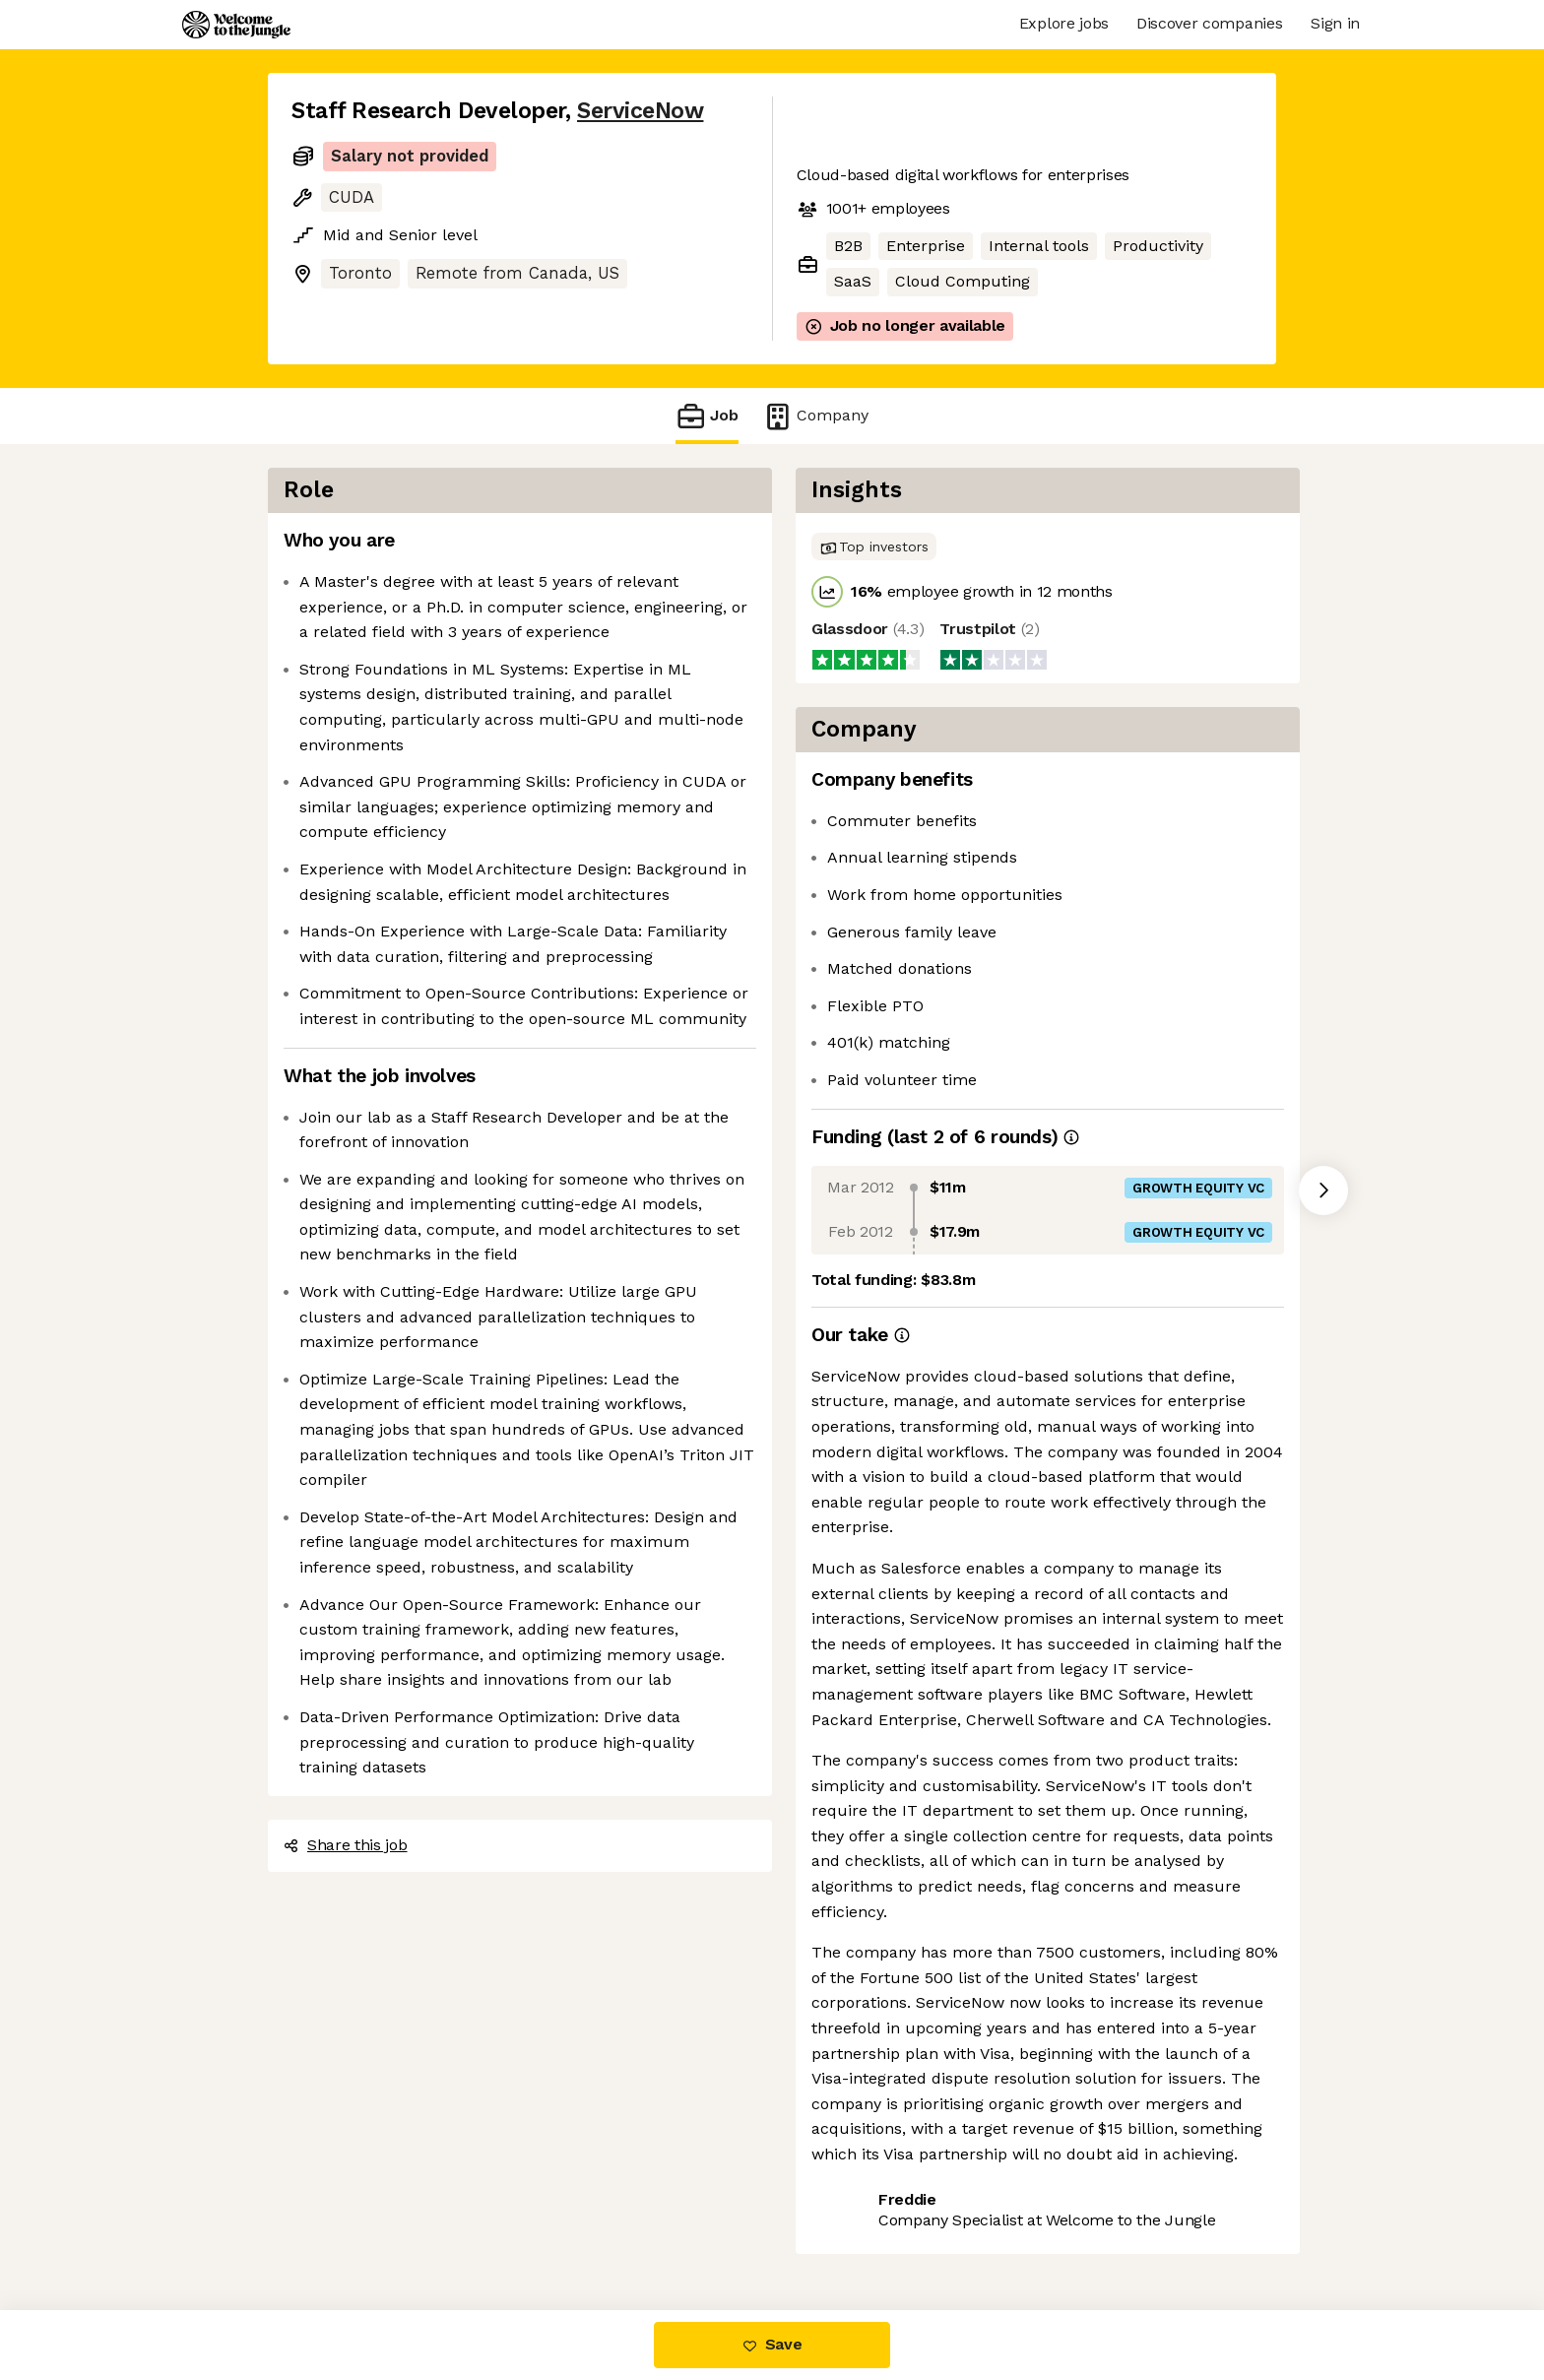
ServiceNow (640, 110)
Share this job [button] (346, 1844)
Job (707, 416)
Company (815, 416)
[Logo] (236, 24)
